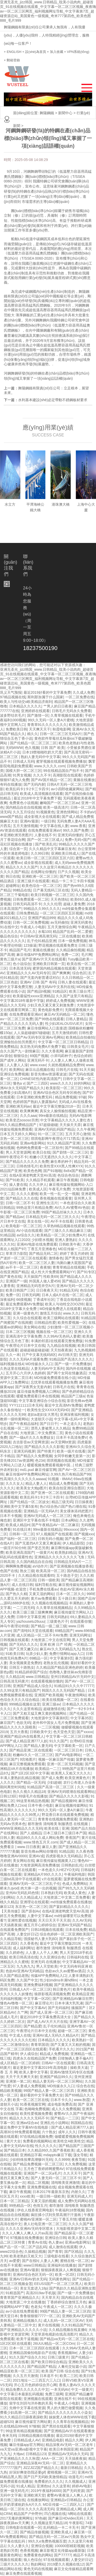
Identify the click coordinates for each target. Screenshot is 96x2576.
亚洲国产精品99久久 (56, 2077)
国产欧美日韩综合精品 (49, 2362)
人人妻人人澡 (17, 1065)
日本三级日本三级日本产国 (64, 1833)
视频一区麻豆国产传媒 (56, 1759)
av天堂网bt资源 (63, 1442)
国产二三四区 (37, 1083)
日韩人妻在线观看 (72, 982)
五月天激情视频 (25, 826)
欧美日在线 (41, 1152)
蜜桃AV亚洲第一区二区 (38, 2219)
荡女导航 (80, 2155)
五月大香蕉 (19, 1732)
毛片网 (86, 955)
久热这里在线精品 (14, 1368)
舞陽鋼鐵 (47, 113)
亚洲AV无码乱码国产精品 (54, 1129)
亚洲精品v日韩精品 (65, 2500)
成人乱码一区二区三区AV (63, 2320)
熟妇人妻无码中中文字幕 (40, 757)
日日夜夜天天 (47, 1290)
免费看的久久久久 (48, 2481)
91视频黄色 (45, 812)
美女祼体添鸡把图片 (76, 1511)
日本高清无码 (20, 968)
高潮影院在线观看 (67, 775)
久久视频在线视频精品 (49, 1603)
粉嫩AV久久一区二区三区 (33, 1755)
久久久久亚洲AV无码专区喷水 (30, 2228)
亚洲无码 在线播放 (45, 1962)
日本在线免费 (76, 1930)
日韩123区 (8, 1796)
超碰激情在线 (54, 1709)
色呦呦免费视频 (36, 2109)
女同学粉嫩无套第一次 (72, 1456)
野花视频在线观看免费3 (57, 945)
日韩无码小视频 (50, 1539)
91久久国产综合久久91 (27, 2357)
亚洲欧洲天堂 (34, 2495)
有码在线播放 (11, 784)
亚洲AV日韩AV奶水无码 (28, 2279)
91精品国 (7, 1235)
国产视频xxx (84, 1534)
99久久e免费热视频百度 (47, 2541)
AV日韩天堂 (67, 1355)
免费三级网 (54, 2394)
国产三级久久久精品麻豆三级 (67, 1230)
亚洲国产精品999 (41, 918)
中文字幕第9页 (61, 1658)
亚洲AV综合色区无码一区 (33, 2274)
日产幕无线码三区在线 (51, 890)
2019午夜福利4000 (46, 2491)
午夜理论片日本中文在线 (25, 1345)
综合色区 (79, 973)
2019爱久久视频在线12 (65, 2564)
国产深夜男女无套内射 (33, 1387)
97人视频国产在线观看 (54, 1534)
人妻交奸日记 (27, 1934)
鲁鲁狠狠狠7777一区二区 (40, 2316)
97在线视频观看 (56, 2560)
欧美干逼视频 (27, 2339)
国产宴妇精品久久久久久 (69, 1907)
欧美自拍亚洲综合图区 (67, 1488)
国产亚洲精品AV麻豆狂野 (72, 1999)
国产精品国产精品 (41, 2366)
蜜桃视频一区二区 (61, 2472)
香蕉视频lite (67, 2353)
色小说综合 (22, 964)
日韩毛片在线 (67, 1069)
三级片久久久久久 (14, 2564)
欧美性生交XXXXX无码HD (48, 1410)
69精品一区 (38, 1658)
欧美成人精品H (18, 1525)
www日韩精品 (35, 2265)
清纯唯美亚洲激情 (65, 2182)
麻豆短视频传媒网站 (71, 1805)
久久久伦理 (52, 904)
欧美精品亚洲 (82, 1994)
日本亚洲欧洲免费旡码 (34, 1097)
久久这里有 (61, 2486)
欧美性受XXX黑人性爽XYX (61, 1166)
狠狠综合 (21, 1056)
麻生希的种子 (61, 1161)
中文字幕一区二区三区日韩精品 (63, 1042)
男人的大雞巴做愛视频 (65, 2408)
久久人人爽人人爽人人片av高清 (27, 2233)
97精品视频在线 (13, 697)
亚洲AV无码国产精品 (74, 1925)
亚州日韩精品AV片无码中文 (73, 1677)
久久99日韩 (40, 853)
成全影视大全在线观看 (42, 817)
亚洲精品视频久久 (27, 2320)
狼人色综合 (32, 2560)
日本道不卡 (49, 2376)
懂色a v (19, 1083)
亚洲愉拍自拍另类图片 (18, 1042)
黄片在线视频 (48, 2325)
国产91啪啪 (52, 1171)
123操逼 (30, 945)
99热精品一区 (20, 2205)
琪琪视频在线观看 (61, 1460)
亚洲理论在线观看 (34, 1902)
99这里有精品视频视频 (24, 2431)
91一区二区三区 (50, 1134)
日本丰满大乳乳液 (69, 2003)
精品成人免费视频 (63, 1483)
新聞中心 (65, 113)
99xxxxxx (70, 1529)
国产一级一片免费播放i (73, 1364)
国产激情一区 (38, 715)
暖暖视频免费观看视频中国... (50, 1465)
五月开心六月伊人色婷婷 (25, 1373)
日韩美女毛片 (78, 1047)
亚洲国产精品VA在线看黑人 (22, 1736)
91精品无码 (69, 1290)
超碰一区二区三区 (72, 2031)
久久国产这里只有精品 (74, 996)
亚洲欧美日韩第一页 (49, 964)
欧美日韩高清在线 (23, 1957)
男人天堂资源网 (18, 1152)
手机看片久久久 (61, 2049)
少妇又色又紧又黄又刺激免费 (51, 1005)
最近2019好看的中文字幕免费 (47, 692)
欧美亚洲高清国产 (20, 1552)
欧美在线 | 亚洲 (56, 1828)
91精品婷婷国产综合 (31, 1672)
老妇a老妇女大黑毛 (42, 1414)
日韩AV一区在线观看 (58, 2063)
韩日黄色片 (62, 1989)
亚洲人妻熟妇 (65, 1240)
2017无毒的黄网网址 (16, 2518)
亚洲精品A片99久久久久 (43, 1874)
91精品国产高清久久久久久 (71, 1359)
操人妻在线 (18, 1184)
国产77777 (62, 2555)
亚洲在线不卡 (65, 2399)
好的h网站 (82, 1083)
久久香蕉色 (29, 1943)
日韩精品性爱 (45, 1322)
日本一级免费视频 (72, 941)
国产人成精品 (30, 1833)
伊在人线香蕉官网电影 (35, 2210)
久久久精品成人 (28, 1897)
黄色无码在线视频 (38, 2569)
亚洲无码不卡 (38, 1060)
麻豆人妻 (49, 1847)
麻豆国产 (7, 1723)
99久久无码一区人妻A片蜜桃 (51, 720)
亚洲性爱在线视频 (21, 1920)
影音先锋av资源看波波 (49, 1074)
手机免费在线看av (43, 1589)
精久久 (32, 734)
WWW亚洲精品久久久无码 (21, 1828)
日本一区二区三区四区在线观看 (34, 2348)
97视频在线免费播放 (26, 2238)
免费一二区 (70, 955)
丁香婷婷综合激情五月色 (66, 2302)
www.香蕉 (78, 826)
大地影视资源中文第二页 (75, 2228)
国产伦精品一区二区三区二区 (33, 743)
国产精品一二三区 (64, 2118)
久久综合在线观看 (27, 1318)
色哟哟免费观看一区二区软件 (39, 1148)
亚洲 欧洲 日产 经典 (55, 1644)
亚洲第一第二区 (18, 2081)
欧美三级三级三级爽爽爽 (32, 1612)
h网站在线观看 (79, 2514)
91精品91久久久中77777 (73, 1686)
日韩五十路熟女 (21, 1667)
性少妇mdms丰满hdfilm (58, 1980)
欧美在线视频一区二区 (60, 1700)
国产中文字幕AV (33, 2008)
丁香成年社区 (44, 1299)
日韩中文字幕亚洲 (30, 1617)
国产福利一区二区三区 (18, 1539)
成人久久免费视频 (65, 2109)
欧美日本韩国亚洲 (63, 2449)
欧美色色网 (32, 1171)
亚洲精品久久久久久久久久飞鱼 (60, 1557)
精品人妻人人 (36, 1483)
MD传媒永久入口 (38, 1364)
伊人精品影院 (73, 1543)
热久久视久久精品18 (29, 1792)
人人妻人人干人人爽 (41, 1953)
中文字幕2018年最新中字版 (22, 1001)
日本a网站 (69, 1520)
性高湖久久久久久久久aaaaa (23, 1479)
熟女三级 (27, 1571)
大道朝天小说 (41, 1419)
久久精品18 (15, 1677)
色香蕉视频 (29, 2550)
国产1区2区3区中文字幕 (30, 1773)
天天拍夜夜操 (61, 1350)
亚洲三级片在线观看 (33, 881)
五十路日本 (67, 1598)
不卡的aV (87, 812)
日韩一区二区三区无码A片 (60, 734)
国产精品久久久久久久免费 (27, 1161)
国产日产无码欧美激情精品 (45, 2477)
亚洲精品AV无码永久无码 (68, 2454)
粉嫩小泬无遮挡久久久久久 (50, 1157)
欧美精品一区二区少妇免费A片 (61, 1235)
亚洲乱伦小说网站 (54, 2123)
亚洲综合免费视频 (14, 1074)
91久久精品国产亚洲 (63, 1143)
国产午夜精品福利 (23, 1424)
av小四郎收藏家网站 (67, 789)
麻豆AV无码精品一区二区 (64, 1014)
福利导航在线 (45, 1585)
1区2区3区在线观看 (15, 2343)
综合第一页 (18, 849)
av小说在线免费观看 (22, 2311)
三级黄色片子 (57, 1621)
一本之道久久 (70, 1424)
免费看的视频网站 (37, 2141)
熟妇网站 (38, 2564)
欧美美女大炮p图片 (31, 1488)
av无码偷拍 (59, 922)
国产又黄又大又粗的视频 (70, 2045)
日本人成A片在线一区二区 (62, 1295)
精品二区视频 (38, 2182)
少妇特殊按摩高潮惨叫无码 (30, 2159)
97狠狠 (34, 2426)
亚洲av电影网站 (32, 1143)
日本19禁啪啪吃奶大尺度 (42, 752)
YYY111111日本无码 (26, 1405)
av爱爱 (14, 2261)
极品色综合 (9, 936)
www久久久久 (61, 1083)
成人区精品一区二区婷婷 (19, 2063)
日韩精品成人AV (27, 2440)
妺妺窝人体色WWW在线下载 (72, 2417)
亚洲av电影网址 (77, 2242)
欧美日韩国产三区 (20, 1290)
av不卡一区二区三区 (22, 1267)
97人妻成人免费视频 (29, 2086)
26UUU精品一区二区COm (54, 2343)
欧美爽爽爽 (29, 1111)
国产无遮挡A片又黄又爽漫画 (37, 1543)
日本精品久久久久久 (25, 706)
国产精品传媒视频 (34, 2532)
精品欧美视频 (11, 2090)
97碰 (82, 1097)
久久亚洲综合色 (52, 1957)
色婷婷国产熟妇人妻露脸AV (35, 1102)
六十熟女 (49, 2132)
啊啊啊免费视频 (18, 1566)
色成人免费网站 (74, 1884)
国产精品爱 (32, 2026)
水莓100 (44, 932)
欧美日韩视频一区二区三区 (52, 895)
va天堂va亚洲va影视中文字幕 (23, 2449)
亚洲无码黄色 (81, 922)
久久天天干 (72, 2173)
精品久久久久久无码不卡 (29, 2118)
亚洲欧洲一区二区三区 (40, 876)
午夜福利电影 (75, 1874)
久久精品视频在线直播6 (68, 2330)
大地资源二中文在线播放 (25, 2302)
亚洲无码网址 (80, 1635)
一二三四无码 (23, 1608)
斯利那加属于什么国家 (45, 697)
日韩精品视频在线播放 (36, 2435)
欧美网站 (16, 1069)
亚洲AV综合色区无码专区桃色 (57, 1092)
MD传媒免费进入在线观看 (60, 1309)
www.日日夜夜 (28, 1847)
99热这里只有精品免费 (34, 1207)
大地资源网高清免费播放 (39, 1865)
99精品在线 (22, 890)
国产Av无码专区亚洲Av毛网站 (40, 1037)
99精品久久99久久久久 (42, 909)
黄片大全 (13, 2141)
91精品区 (59, 991)
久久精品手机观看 (40, 1180)
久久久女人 (15, 1483)
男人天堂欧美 (47, 1966)
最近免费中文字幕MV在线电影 (24, 2127)
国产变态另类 (38, 1548)
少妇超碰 (54, 1782)
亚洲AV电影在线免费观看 (37, 1244)
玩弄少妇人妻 (36, 1654)
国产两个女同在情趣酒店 (66, 1373)
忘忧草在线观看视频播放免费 (54, 1382)
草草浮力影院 (16, 1253)
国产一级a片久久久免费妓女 (31, 1437)
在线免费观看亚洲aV (44, 830)
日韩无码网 (31, 1295)
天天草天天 (50, 2297)
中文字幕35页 (81, 1718)
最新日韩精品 (71, 2468)
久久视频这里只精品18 (49, 2523)
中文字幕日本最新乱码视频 (21, 2394)
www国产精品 (11, 817)
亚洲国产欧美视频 (48, 1695)
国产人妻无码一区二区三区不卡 (56, 2178)
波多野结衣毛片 (12, 715)
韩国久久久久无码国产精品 (64, 1690)
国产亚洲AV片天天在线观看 (44, 959)
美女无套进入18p (33, 2288)
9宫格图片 (28, 1759)
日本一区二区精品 (14, 2201)
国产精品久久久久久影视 (44, 1447)
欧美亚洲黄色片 (77, 1778)
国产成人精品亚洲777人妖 (26, 1741)
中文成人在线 (20, 2035)
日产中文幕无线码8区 (39, 1355)
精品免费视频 (66, 1097)
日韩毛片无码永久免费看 (71, 711)
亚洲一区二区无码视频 (65, 1764)
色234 (40, 1460)
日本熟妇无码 (51, 1893)
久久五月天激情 (25, 2376)
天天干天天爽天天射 (22, 2077)
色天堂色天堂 (64, 1732)
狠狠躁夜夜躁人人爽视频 (60, 2270)
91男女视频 (22, 775)
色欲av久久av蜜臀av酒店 (65, 1971)
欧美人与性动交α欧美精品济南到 (26, 702)
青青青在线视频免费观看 (57, 1819)
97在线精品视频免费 (36, 2136)
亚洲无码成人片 (79, 2196)
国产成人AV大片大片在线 (47, 2022)
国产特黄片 (46, 1451)
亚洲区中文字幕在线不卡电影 (36, 1520)
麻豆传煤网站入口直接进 (47, 1028)
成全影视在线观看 (38, 863)
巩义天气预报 (11, 692)
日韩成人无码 (23, 761)
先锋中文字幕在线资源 (27, 2408)
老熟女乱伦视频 (55, 1663)
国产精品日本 (14, 2150)
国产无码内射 (34, 784)
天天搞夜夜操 (11, 1925)
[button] (84, 86)
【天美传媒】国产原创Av (20, 1911)
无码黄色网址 (59, 2279)
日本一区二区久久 (70, 1594)
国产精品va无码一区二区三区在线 (67, 2339)
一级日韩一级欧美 (50, 2196)
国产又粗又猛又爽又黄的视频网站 (40, 1713)
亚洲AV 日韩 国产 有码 (38, 982)
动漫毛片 (75, 2477)
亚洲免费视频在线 (41, 2187)
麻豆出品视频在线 (39, 1069)
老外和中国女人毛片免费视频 (56, 1723)
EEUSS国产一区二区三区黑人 (58, 2284)
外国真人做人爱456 (44, 1281)
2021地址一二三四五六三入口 (36, 2380)
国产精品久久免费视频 (34, 1456)
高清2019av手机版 (41, 2293)
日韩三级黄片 (58, 2357)
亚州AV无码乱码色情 (22, 1893)
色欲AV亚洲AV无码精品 (24, 1971)
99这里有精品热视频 (32, 1801)
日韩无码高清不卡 (27, 904)
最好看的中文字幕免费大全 (41, 2095)
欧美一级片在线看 (71, 1451)
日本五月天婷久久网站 (18, 1134)
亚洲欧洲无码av (18, 1106)
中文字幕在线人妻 (54, 826)
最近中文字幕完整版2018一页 (56, 1106)
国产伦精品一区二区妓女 (29, 1502)
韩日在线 (13, 876)
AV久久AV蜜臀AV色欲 (72, 1207)
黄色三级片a (10, 959)
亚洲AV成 (36, 1856)
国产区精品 (73, 2251)
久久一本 (13, 1355)
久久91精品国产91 (76, 2325)
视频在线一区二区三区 (54, 1332)
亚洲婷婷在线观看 (35, 711)
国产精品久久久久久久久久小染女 (65, 2412)
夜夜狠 (45, 1267)
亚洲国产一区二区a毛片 (42, 2173)
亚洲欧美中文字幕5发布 (19, 1506)
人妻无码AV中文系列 (47, 1368)
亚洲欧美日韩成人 (65, 853)
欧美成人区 (38, 1189)
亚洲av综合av (27, 2123)
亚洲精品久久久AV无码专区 (28, 973)
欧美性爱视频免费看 (36, 2113)
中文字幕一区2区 (37, 1999)
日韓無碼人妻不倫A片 (75, 2058)
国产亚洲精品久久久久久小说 (23, 2330)
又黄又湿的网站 (41, 1594)
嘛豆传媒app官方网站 (26, 2445)
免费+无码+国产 (77, 840)
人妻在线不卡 (45, 835)
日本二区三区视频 (20, 1332)
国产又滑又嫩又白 (23, 1649)
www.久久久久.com (49, 766)
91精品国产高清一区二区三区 (51, 1787)
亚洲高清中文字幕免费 (23, 1336)
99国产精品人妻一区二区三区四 (49, 2090)
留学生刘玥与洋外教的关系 (30, 2403)
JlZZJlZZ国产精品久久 (40, 2468)
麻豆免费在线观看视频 (23, 2573)
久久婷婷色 (15, 1953)
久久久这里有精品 (27, 1709)
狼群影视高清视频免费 (52, 1994)
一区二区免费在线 (79, 697)
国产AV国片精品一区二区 (51, 780)
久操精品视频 (35, 2251)
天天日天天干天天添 (54, 1920)
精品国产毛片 (20, 950)
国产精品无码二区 (43, 1253)
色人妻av (55, 2242)
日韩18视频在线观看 (47, 1930)
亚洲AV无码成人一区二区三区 (47, 1516)
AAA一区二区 (52, 2458)
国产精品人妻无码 (38, 1746)
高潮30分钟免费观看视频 (20, 2132)
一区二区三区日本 (68, 1750)
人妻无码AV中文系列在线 (54, 987)
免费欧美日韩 (16, 729)
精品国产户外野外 (28, 2514)
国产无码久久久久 (23, 1644)
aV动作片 (40, 1566)
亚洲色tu (43, 2486)
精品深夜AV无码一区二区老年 (70, 2445)
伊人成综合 (29, 2054)
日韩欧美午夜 (69, 1244)
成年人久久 (67, 2132)
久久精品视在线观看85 (36, 1575)
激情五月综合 (50, 1313)
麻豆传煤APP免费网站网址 (37, 955)
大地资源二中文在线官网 (50, 1640)
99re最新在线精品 (52, 1115)
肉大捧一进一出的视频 (38, 1888)
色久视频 (32, 748)
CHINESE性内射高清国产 (40, 1079)
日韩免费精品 (27, 913)
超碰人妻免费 (74, 904)
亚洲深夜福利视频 (74, 1414)
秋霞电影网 (61, 729)
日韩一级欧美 (48, 1580)
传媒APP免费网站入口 (49, 1976)
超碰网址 (13, 886)
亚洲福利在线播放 (61, 2265)
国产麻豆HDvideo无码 (66, 2518)
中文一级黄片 (82, 2389)
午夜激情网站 (75, 1695)
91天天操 (86, 1069)
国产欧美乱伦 (46, 844)
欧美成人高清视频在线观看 (41, 794)
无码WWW (14, 748)
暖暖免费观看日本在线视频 (37, 1396)
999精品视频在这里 (24, 1704)
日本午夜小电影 (40, 1805)
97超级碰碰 (48, 1125)
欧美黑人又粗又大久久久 (71, 1773)
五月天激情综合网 (61, 927)
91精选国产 (15, 2293)
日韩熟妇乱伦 (72, 1865)
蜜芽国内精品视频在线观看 (54, 968)
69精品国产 (64, 1631)
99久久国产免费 (76, 830)
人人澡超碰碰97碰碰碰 (32, 1033)
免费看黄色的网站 (38, 2555)
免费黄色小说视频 (23, 803)
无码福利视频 (11, 1999)
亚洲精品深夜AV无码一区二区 (40, 2463)
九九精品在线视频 (61, 1345)
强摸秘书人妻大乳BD (40, 1939)
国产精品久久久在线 (22, 1198)
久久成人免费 (83, 692)
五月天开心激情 (77, 1134)
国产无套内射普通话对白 (40, 978)
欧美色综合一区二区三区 (41, 886)
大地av (18, 2454)
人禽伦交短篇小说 (72, 2366)
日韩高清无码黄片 (14, 1681)
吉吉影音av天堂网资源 (31, 1442)
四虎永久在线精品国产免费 (34, 2058)
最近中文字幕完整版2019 (60, 1943)
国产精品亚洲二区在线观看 (30, 1750)
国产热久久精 (16, 1594)
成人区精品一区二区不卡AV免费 (42, 1635)
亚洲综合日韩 (55, 2238)
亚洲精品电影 (52, 2440)
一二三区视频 (48, 1727)
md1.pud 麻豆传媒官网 (38, 1470)
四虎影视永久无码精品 (64, 1856)
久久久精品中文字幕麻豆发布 (52, 849)
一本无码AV (59, 2389)
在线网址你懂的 (43, 872)
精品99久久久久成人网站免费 (39, 1838)
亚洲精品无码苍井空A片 (35, 1286)
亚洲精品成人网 (68, 2509)
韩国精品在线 (81, 2123)
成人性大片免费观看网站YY (53, 1272)
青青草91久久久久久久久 (47, 725)
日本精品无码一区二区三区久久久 (52, 1217)
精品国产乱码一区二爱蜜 (72, 932)
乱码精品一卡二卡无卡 (61, 2527)
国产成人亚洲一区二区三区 (51, 2012)
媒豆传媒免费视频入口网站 (38, 1391)
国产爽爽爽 (61, 973)
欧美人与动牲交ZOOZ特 (64, 1304)
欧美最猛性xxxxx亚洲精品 (33, 996)
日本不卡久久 (61, 2100)
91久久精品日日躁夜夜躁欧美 (23, 2417)
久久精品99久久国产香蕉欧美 (50, 2150)
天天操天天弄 (70, 1125)
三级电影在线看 (56, 2256)
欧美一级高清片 (55, 807)
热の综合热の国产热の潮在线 (63, 1506)
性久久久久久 (46, 2146)
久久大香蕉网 (52, 1051)
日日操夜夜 (84, 1502)
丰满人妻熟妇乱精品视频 (19, 1778)
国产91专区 (86, 1272)
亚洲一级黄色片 (25, 1313)
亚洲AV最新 (29, 821)
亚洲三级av (51, 1704)
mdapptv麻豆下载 (57, 2155)
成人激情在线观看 (63, 2247)
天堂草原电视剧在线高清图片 (54, 2334)
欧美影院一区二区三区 (64, 1088)
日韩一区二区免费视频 (31, 922)
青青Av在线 (37, 2242)
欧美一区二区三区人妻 (37, 1263)
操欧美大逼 (79, 2068)
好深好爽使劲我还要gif (27, 2472)
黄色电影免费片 (50, 1010)
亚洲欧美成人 (61, 2532)
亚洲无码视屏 (24, 1451)
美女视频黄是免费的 (25, 1663)
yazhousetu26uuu (30, 1621)
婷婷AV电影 (81, 2486)
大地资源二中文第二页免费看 (66, 1897)
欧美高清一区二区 (50, 1571)
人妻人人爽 (49, 2261)
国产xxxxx (85, 1732)
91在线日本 (22, 1529)
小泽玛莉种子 (61, 1056)
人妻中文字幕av (39, 1916)
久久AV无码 (81, 1920)
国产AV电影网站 (68, 1755)
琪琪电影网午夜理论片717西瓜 (55, 1138)
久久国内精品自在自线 (34, 1562)
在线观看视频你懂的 (47, 1681)
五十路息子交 (67, 1575)
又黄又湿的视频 (43, 2201)
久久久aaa (28, 1115)
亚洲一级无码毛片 (14, 2491)
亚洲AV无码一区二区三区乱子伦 (34, 1884)
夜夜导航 (78, 2159)
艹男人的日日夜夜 (57, 706)
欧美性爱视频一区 (72, 1322)
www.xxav (38, 1065)
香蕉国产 (72, 1838)
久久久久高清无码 (39, 2509)
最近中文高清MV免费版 (63, 1405)
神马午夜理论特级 (14, 1626)
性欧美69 (50, 1276)
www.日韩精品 (37, 1677)
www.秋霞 (82, 2100)
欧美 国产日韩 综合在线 (60, 2371)
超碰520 (6, 2422)
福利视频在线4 (12, 1364)
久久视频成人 (75, 2481)
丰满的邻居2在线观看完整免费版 (57, 1341)
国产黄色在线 (11, 1276)
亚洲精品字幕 (30, 2155)
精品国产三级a (73, 1396)
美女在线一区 (38, 1221)
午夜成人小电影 (32, 927)
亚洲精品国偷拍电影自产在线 (32, 2353)
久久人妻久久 (18, 2546)
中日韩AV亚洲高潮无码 (38, 936)
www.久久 (71, 1313)
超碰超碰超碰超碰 (34, 1350)
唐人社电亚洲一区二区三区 (45, 2224)
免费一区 (13, 1295)
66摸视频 (23, 1299)
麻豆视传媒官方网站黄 (33, 2422)
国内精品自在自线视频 (23, 807)
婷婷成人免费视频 (60, 1001)
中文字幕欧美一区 (68, 1746)
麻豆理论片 (44, 2003)
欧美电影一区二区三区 (23, 1226)
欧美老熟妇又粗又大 (25, 2256)
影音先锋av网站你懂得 (39, 1851)
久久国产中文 (27, 1980)
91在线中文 (9, 927)
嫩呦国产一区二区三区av (59, 803)
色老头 (36, 2307)
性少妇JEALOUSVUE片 (64, 1024)
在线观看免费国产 (14, 1930)
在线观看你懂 (80, 1621)
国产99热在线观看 (49, 1019)
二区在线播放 (69, 936)
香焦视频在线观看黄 (56, 1198)
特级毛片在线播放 (33, 1796)
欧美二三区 (69, 2376)
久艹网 (22, 2012)
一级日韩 (48, 821)
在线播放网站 (38, 2500)
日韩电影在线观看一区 (23, 2527)
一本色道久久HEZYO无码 (58, 1870)
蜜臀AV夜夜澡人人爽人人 (67, 2495)
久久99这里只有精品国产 (20, 1690)
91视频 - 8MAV (59, 1479)
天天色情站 (59, 899)
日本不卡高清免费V (71, 1437)
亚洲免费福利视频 (38, 1985)
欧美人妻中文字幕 (33, 2072)
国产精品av (15, 1217)
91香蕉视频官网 (33, 2104)
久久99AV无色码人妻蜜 (61, 1336)
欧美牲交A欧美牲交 (68, 2141)
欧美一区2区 (65, 2274)
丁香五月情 (68, 2219)
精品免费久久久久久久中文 (27, 2389)
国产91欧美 (15, 1180)
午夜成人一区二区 (57, 2307)
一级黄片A (44, 1552)
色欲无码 (23, 1723)
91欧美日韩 (15, 1654)
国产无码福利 (58, 2008)
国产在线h (30, 2261)
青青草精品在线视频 (68, 1267)
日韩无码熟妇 (57, 1617)
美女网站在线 (34, 1327)
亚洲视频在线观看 (38, 2399)
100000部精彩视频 (69, 2546)
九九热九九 (25, 1966)
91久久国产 (58, 1741)
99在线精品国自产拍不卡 (63, 771)
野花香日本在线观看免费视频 (65, 1815)
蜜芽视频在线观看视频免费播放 (61, 761)
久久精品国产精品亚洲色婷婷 (59, 1667)
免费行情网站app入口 (66, 1654)
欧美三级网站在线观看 (61, 1318)
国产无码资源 (73, 2491)
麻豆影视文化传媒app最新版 (62, 2550)
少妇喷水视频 (42, 1240)
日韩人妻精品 (76, 1019)
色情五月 (40, 2205)
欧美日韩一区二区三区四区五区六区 (45, 858)
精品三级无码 (62, 1502)
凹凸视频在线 (55, 2514)
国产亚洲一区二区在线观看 (52, 1493)
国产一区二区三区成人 (45, 840)
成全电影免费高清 (61, 2104)
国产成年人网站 (12, 1060)
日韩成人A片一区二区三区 (30, 1989)
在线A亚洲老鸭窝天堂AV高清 (32, 1175)
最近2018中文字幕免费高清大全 (46, 2017)
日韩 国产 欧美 (53, 748)
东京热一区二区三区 (31, 1907)
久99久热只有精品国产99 (70, 1474)
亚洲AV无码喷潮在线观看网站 (71, 1792)
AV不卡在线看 (61, 1221)
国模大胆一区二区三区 (23, 771)
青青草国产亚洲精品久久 (19, 2297)
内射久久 (78, 2192)
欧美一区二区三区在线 (31, 2100)
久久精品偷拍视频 (70, 950)
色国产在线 (9, 1571)
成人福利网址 (23, 1948)
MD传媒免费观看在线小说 (55, 1378)
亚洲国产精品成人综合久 (32, 1686)
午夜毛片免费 (59, 1189)
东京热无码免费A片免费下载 (42, 1047)
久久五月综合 (23, 812)
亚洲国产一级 (16, 1281)
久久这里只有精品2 (55, 867)
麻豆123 (6, 1907)
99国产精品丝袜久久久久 (61, 1212)
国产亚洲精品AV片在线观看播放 (69, 2431)
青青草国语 (40, 2045)
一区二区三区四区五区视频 (61, 913)
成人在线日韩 (22, 1585)
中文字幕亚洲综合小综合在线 (42, 1401)
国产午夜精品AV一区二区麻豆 (55, 1525)
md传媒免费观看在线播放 (70, 1902)
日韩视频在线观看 (14, 1640)
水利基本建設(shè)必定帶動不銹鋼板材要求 (52, 400)
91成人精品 (25, 2486)
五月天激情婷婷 (64, 1033)
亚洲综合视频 (41, 2546)
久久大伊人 (38, 1184)
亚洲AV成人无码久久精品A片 (56, 2035)
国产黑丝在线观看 (56, 2426)
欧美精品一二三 (47, 1769)
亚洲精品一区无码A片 (41, 1511)
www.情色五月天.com (41, 1842)
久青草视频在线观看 (66, 715)
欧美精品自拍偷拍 (80, 1037)
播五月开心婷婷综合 (40, 1925)
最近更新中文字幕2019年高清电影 (40, 2068)
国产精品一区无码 (30, 1782)
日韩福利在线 (77, 1957)
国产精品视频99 (64, 1801)
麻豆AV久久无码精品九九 (60, 1649)
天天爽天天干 (39, 729)
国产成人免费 (52, 1778)
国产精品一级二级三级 (49, 1626)
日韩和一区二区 (21, 1534)
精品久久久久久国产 (22, 867)
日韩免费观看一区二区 (31, 899)
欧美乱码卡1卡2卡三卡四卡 (27, 789)
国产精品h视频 (39, 991)
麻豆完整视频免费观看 (27, 1764)
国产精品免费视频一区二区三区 (38, 2164)
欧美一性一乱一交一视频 (59, 1194)
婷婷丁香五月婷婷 (74, 1253)
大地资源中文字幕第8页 (50, 1718)
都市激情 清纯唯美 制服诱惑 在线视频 (58, 1824)
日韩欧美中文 (40, 1732)
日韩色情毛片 (27, 1166)
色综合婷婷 (82, 1056)
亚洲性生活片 (47, 1203)
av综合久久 (26, 1235)
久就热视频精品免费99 (66, 1065)
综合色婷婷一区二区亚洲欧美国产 (66, 1934)
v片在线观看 (51, 1879)
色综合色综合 (68, 1175)
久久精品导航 (11, 1939)
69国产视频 (39, 1056)
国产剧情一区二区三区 (70, 1152)
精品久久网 (74, 2440)
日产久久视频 (68, 872)
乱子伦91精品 (54, 2026)
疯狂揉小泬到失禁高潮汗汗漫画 (56, 2215)
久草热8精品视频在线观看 (64, 1226)
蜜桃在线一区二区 (74, 2261)
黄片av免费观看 (43, 1598)
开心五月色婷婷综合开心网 (35, 2385)
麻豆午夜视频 (67, 1180)
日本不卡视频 (11, 1516)
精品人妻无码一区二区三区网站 (58, 2081)
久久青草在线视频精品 (54, 1608)
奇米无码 (9, 2435)
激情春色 (56, 1258)
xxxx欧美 (27, 2196)
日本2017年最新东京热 (51, 2192)
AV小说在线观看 (29, 1230)
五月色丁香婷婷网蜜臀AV (44, 2169)
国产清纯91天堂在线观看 (33, 1631)
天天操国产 (32, 1276)
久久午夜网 (85, 1129)
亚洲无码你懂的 (70, 835)
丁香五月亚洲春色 (41, 1249)
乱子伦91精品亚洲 (41, 941)
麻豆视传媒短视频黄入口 (56, 1861)
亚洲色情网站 (67, 812)
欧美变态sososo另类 (22, 1120)
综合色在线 (85, 2086)
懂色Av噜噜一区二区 (16, 2003)
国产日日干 (49, 1424)
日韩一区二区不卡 (20, 1203)
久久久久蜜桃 (27, 1194)
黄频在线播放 (84, 780)
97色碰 (40, 2518)
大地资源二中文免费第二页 (41, 1433)
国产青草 (55, 2251)
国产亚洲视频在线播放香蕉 (71, 1566)
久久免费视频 (75, 2164)
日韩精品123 (36, 2454)
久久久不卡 (42, 775)
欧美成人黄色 (75, 1893)
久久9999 (62, 2159)
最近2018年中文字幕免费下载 (37, 798)
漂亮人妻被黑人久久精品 (50, 1428)
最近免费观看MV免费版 (24, 1304)
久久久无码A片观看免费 (28, 1359)
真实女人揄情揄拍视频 (58, 1111)
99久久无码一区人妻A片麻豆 (61, 1810)
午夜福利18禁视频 (69, 2210)
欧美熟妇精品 (65, 1552)
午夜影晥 (76, 2523)
